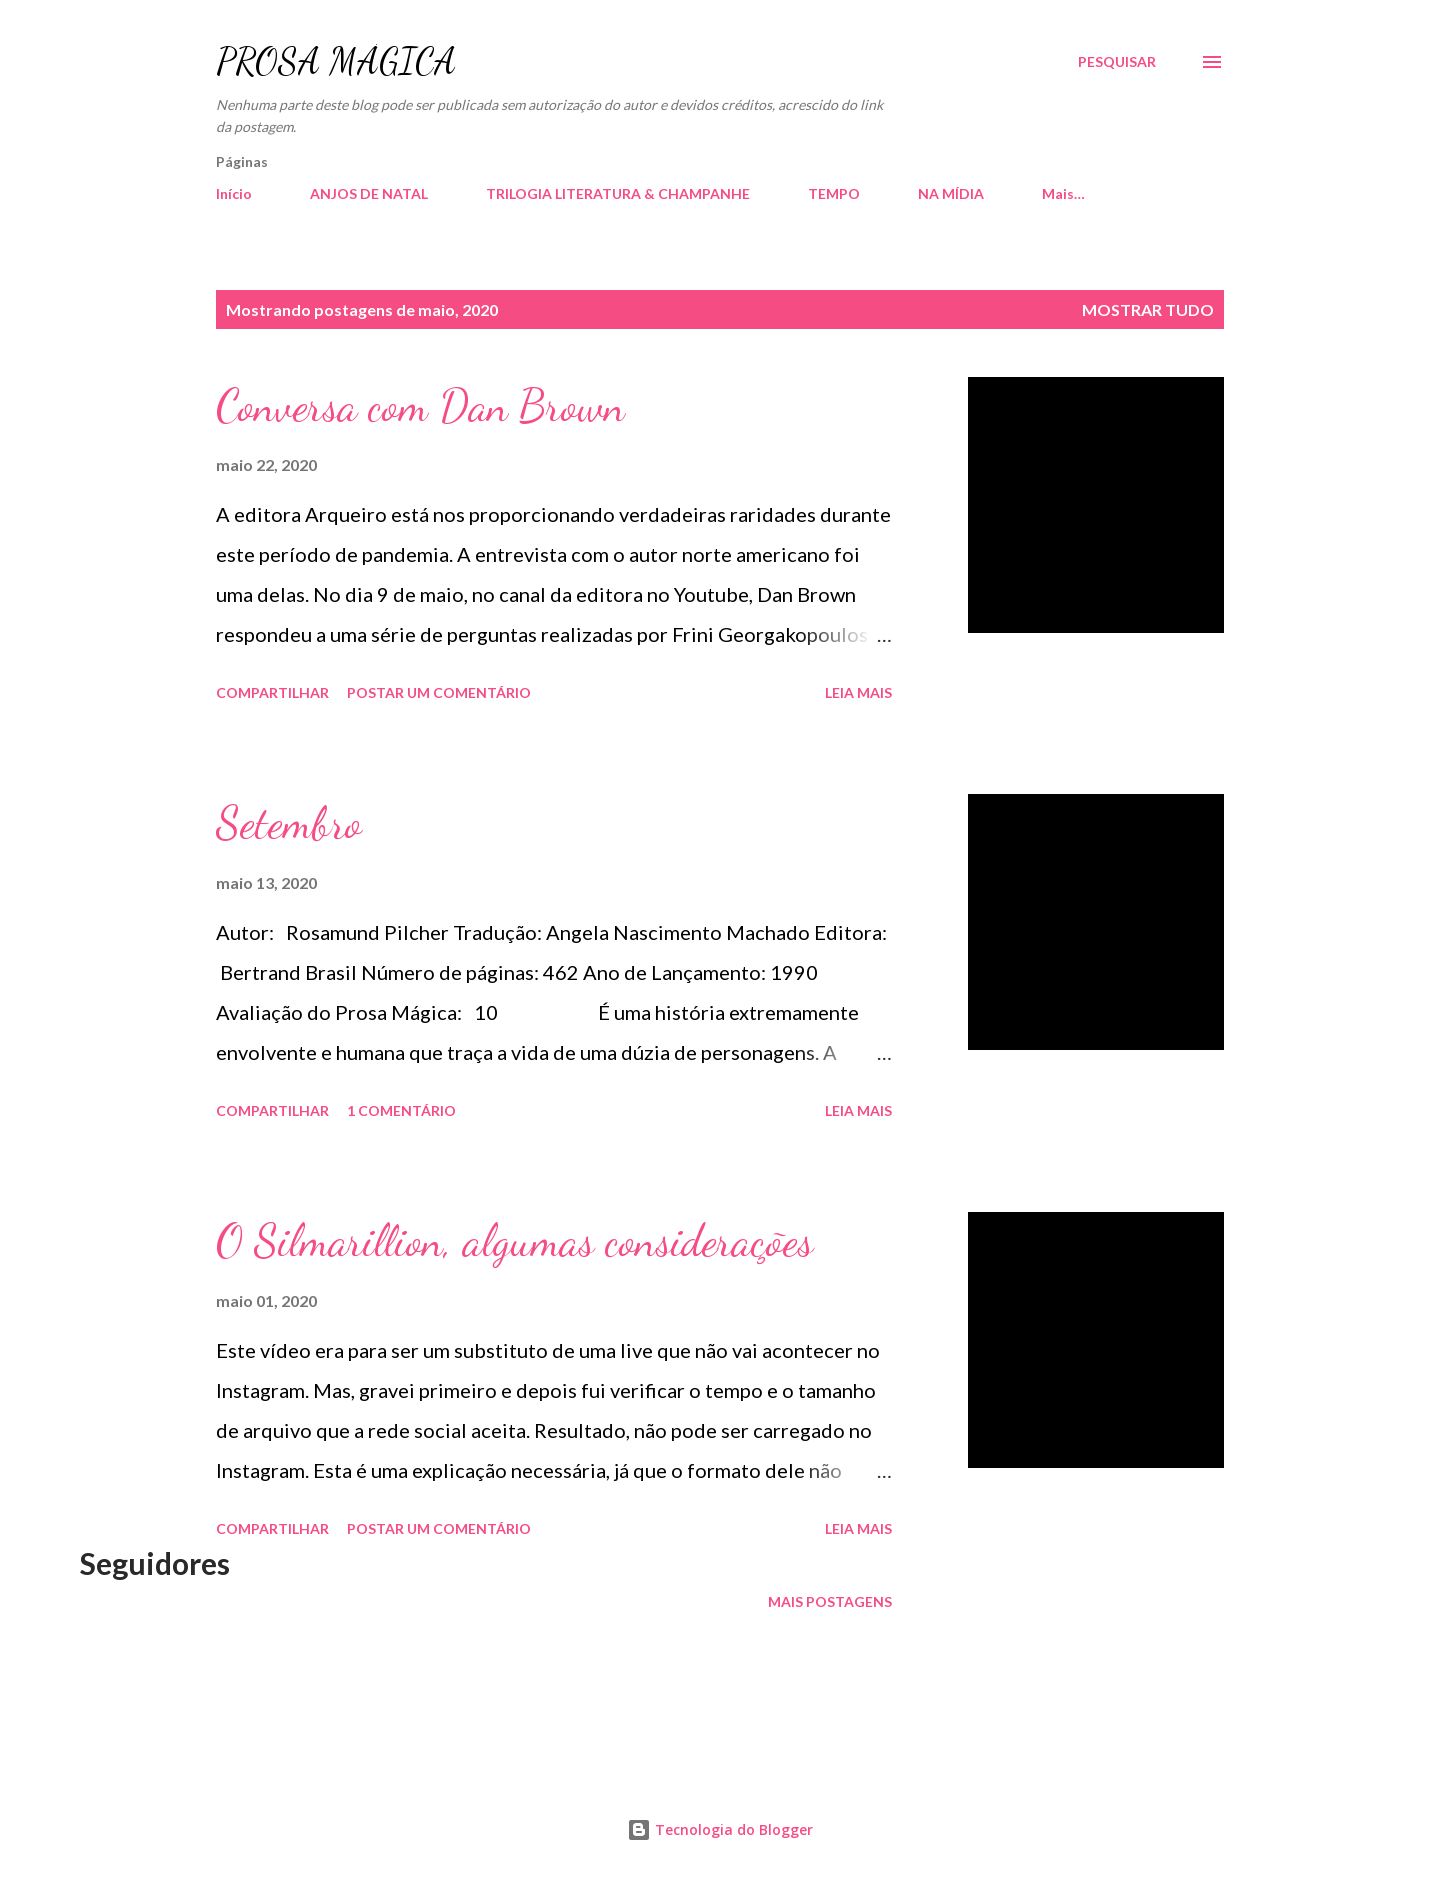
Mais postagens (830, 1601)
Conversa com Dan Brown (420, 406)
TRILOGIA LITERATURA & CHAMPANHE (618, 193)
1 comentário (401, 1110)
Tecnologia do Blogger (720, 1829)
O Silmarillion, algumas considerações (514, 1241)
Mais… (1063, 193)
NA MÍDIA (951, 193)
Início (234, 193)
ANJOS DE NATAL (369, 193)
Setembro (289, 823)
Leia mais (858, 692)
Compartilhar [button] (272, 692)
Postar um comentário (439, 692)
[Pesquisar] (1117, 62)
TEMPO (834, 193)
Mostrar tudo (1148, 309)
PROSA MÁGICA (336, 61)
